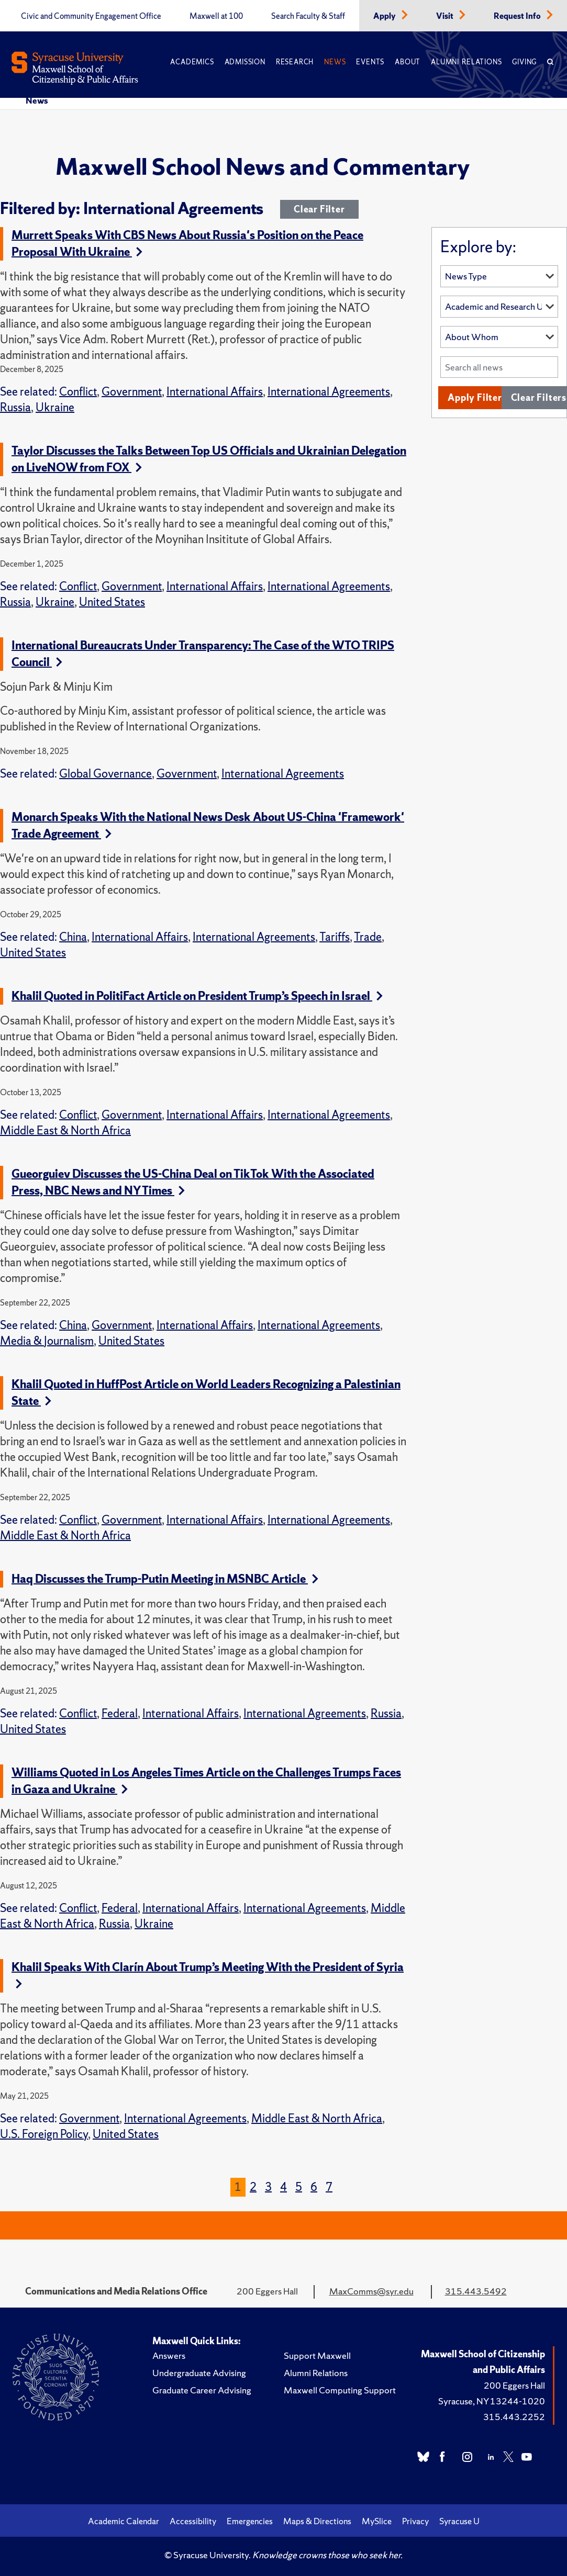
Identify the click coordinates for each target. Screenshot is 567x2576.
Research (295, 62)
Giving (524, 62)
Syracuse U (459, 2521)
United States (112, 602)
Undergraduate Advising (199, 2373)
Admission (245, 62)
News (335, 62)
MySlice (377, 2521)
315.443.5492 (476, 2291)
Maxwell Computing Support (340, 2390)
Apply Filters (477, 397)
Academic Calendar (123, 2521)
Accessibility (193, 2521)
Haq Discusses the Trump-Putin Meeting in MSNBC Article (165, 1579)
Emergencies (250, 2521)
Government (132, 391)
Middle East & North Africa (65, 1130)
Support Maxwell (317, 2355)
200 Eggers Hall (514, 2385)
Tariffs (334, 936)
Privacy (415, 2521)
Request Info (518, 16)
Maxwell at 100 (216, 16)
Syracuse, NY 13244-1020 (491, 2401)
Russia (15, 407)
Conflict (78, 391)
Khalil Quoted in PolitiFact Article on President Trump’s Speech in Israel (197, 996)
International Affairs (214, 391)
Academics (192, 62)
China (73, 936)
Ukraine (55, 407)
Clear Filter (319, 209)
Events (370, 62)
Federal (120, 1713)
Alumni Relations (466, 62)
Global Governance (105, 773)
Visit (445, 16)
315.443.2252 (514, 2417)
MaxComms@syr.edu (371, 2291)
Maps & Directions (317, 2521)
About (407, 62)
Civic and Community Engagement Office (91, 16)
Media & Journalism (47, 1340)
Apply (385, 16)
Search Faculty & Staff (308, 16)
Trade (368, 936)
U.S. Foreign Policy (44, 2134)
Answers (168, 2355)
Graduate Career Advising (201, 2390)
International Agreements (329, 391)
